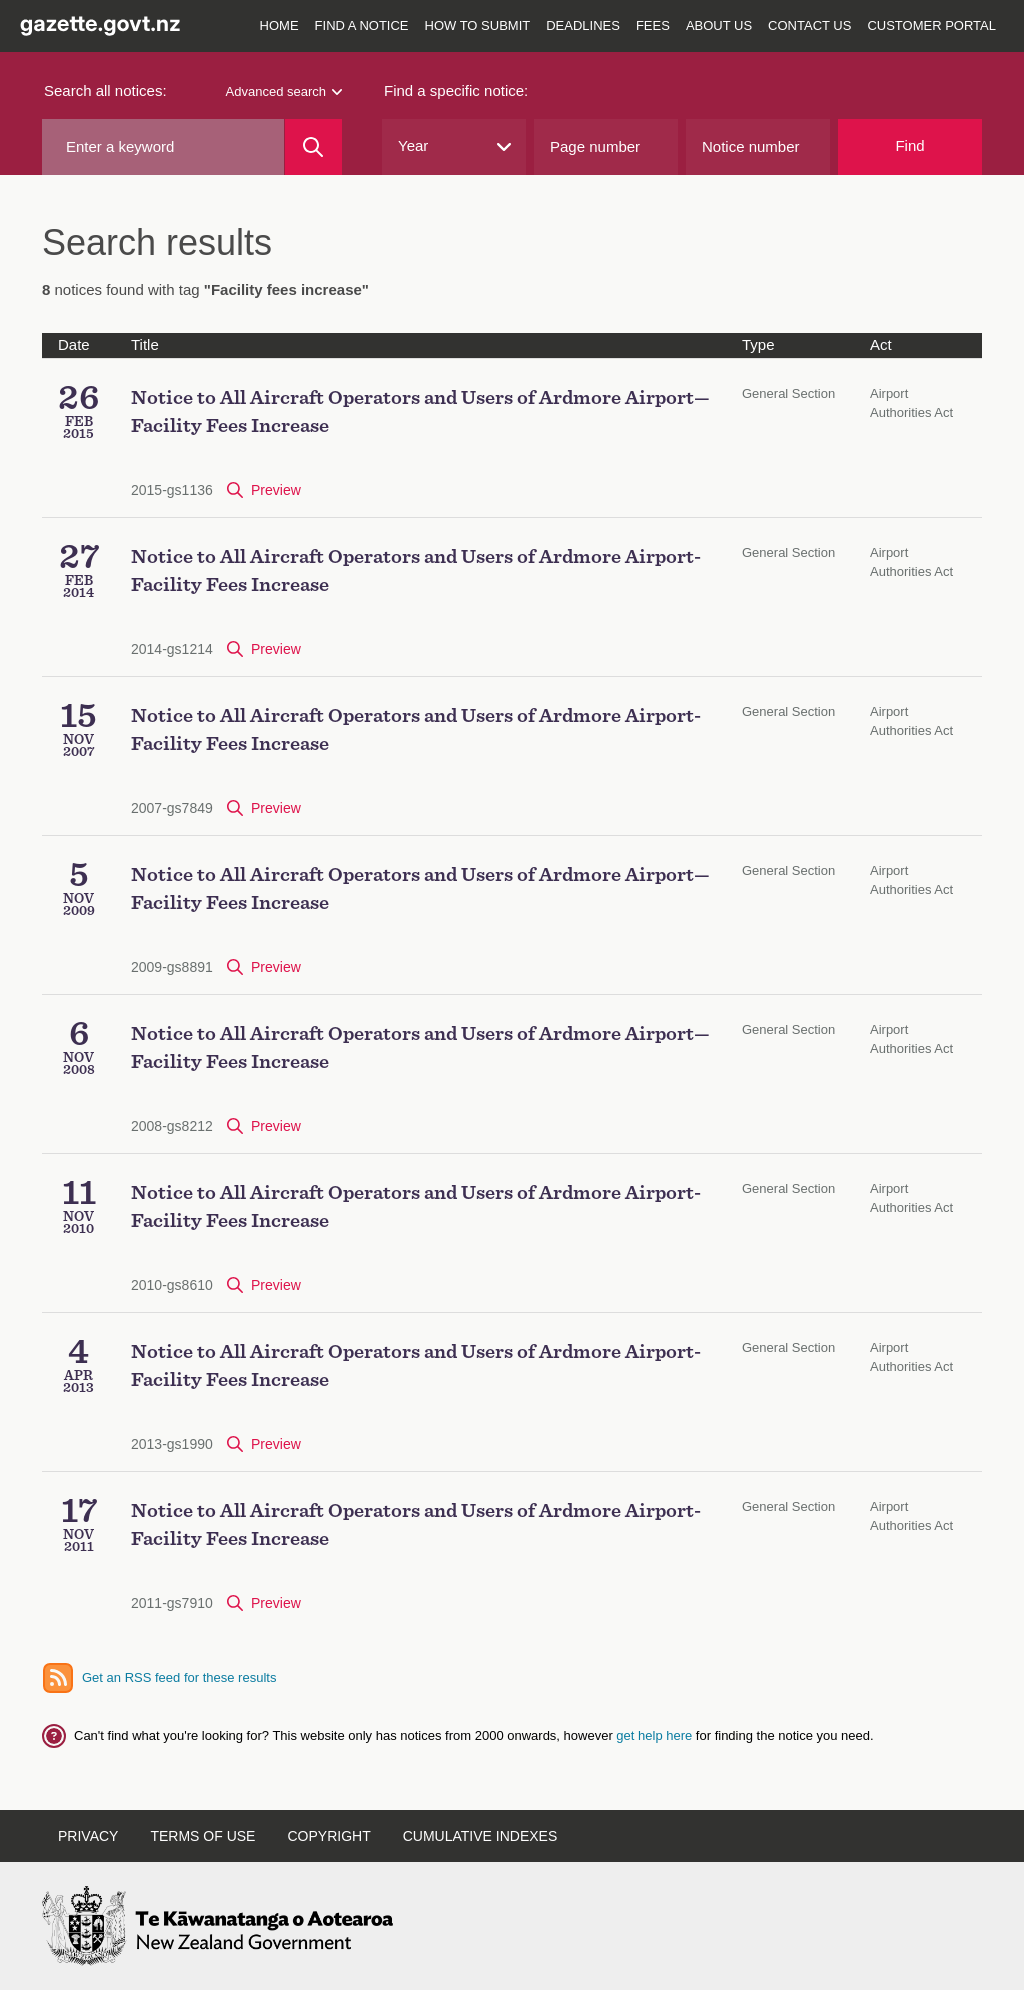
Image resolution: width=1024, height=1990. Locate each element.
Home (279, 25)
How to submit (478, 25)
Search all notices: (105, 90)
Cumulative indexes (480, 1836)
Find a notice (362, 25)
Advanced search (284, 91)
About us (719, 25)
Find (909, 145)
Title (145, 344)
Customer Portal (931, 25)
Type (758, 344)
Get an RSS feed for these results (179, 1677)
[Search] (313, 147)
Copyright (328, 1836)
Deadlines (583, 25)
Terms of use (202, 1836)
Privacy (88, 1836)
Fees (653, 25)
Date (74, 344)
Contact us (809, 25)
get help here (656, 1735)
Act (881, 344)
